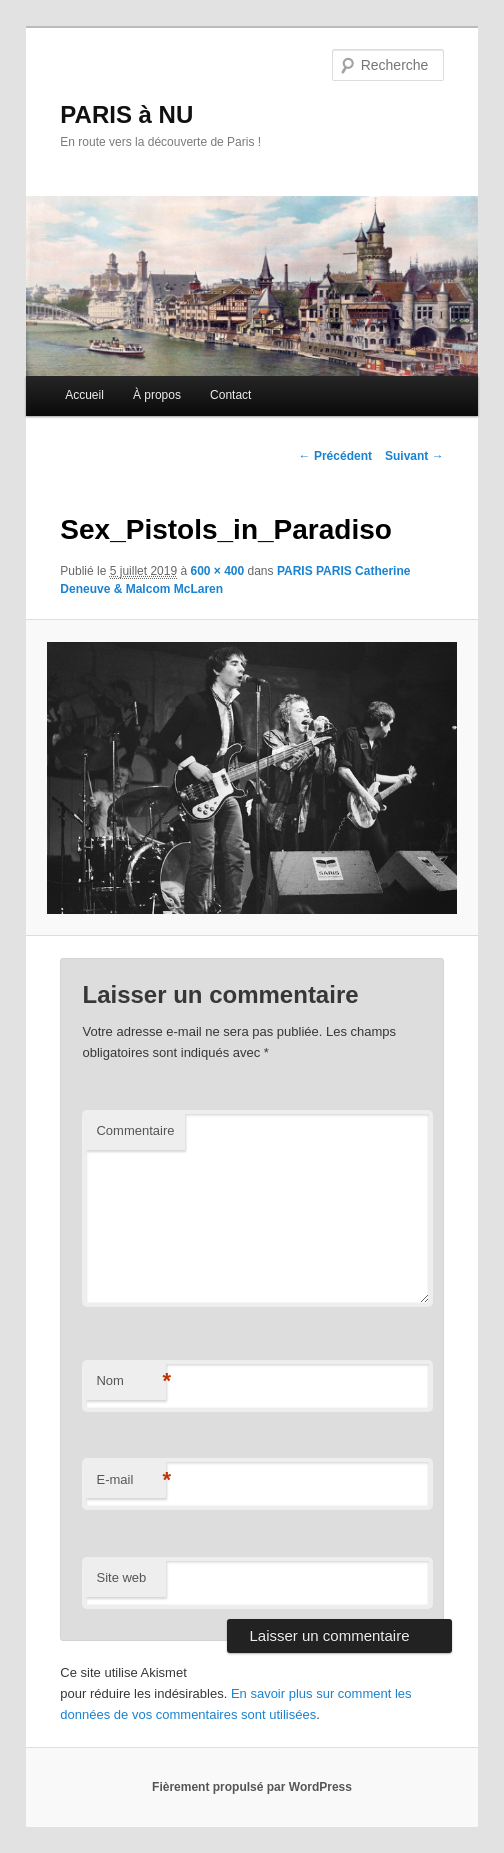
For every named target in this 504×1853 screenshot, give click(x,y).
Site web (121, 1577)
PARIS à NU (126, 114)
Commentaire (135, 1130)
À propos (157, 395)
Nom (131, 1381)
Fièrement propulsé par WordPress (252, 1787)
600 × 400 (217, 571)
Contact (230, 395)
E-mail (131, 1480)
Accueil (84, 395)
